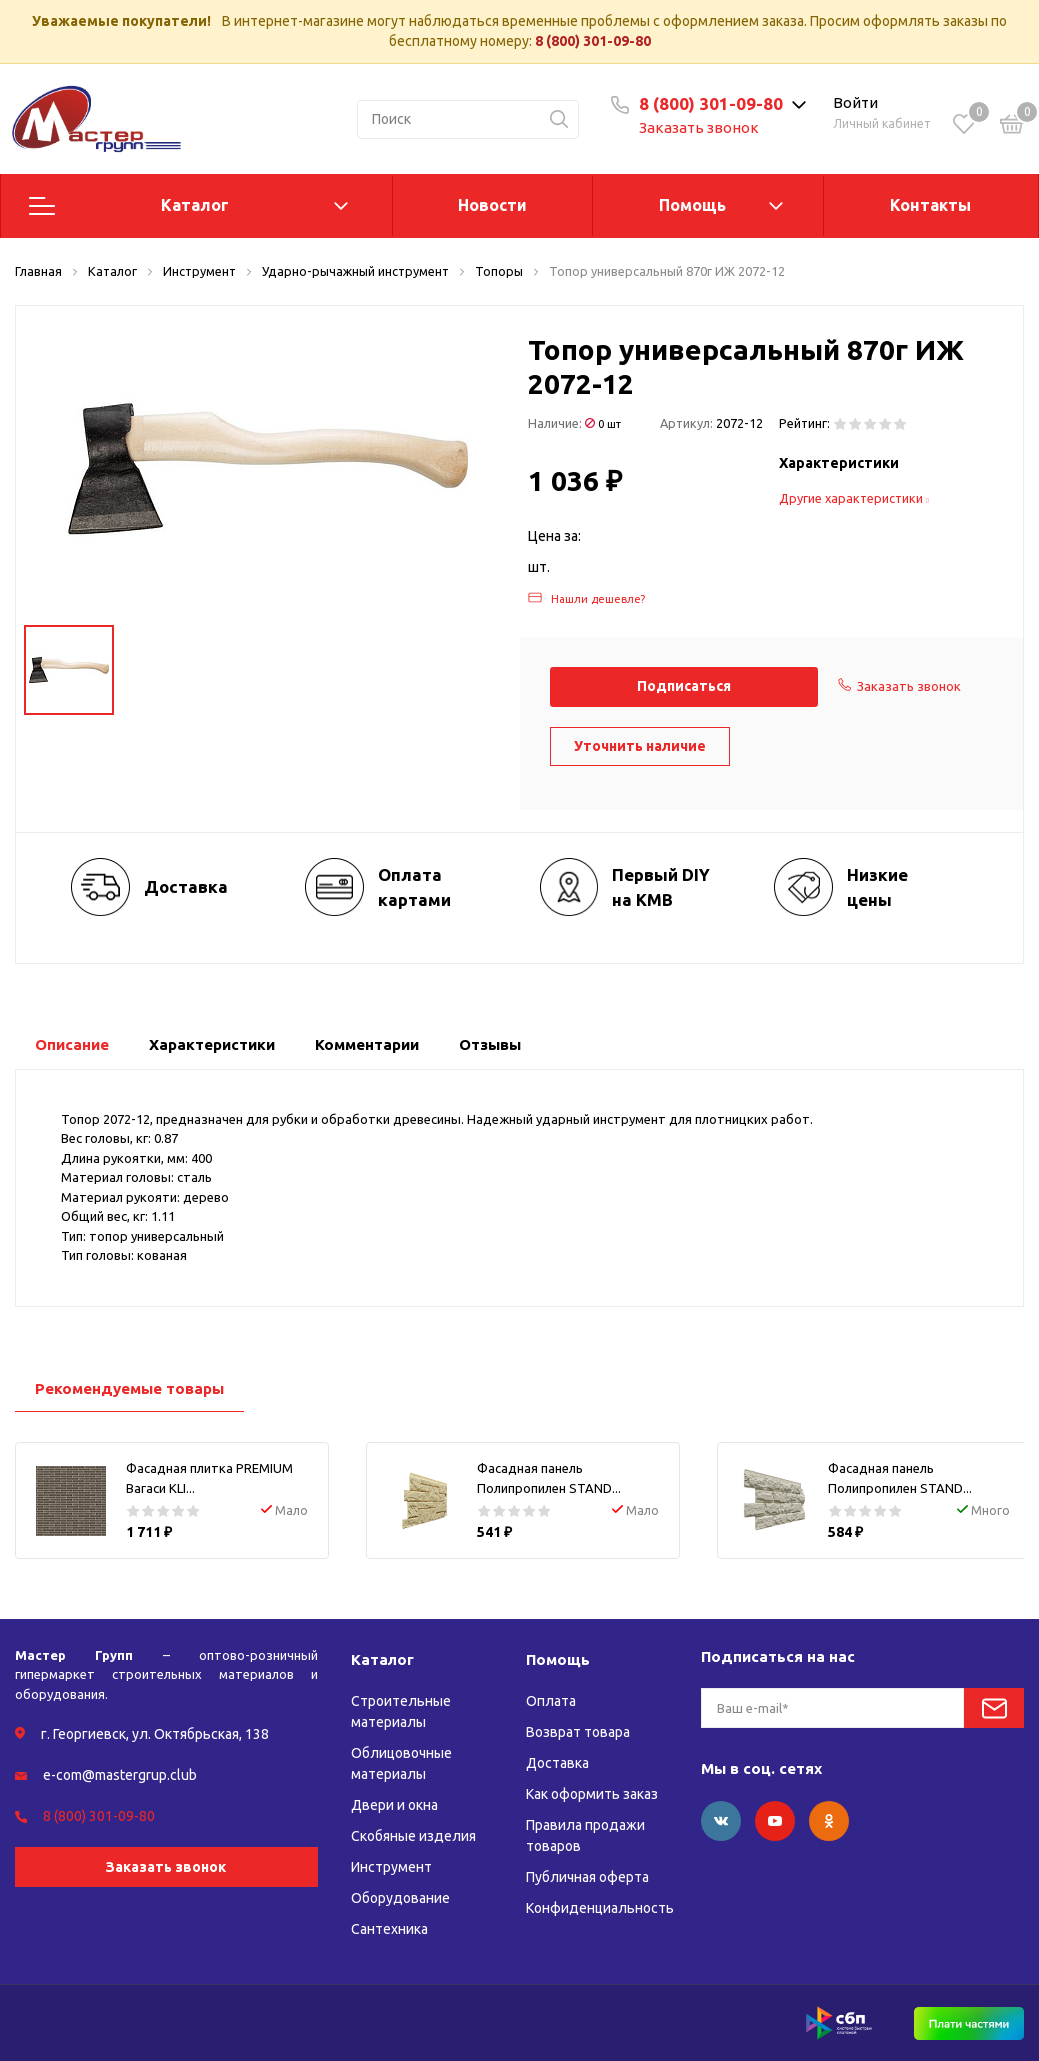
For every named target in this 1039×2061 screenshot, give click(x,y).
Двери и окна (394, 1805)
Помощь (692, 205)
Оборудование (400, 1898)
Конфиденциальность (600, 1908)
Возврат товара (578, 1732)
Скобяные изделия (413, 1836)
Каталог (195, 205)
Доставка (557, 1763)
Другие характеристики (854, 498)
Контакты (930, 205)
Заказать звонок (699, 127)
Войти (855, 102)
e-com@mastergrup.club (120, 1775)
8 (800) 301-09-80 (593, 41)
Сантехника (389, 1929)
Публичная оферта (587, 1877)
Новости (492, 205)
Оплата (551, 1701)
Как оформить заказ (592, 1794)
